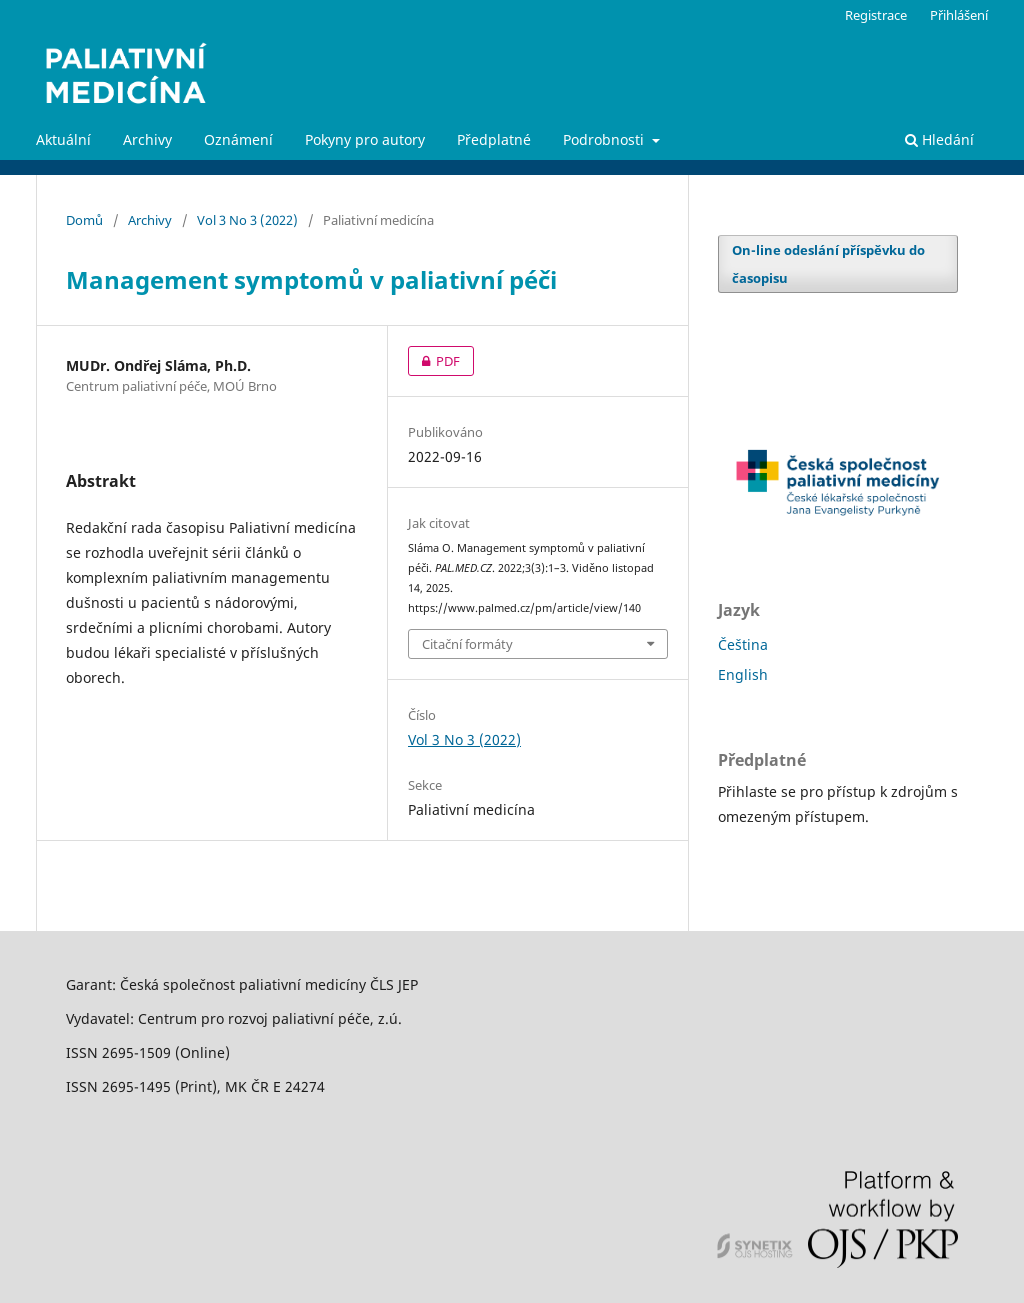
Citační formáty (467, 644)
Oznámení (238, 139)
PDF (434, 361)
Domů (84, 220)
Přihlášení (959, 15)
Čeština (743, 644)
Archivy (147, 139)
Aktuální (63, 139)
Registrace (876, 15)
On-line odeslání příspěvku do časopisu (828, 264)
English (743, 674)
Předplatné (494, 139)
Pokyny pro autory (365, 139)
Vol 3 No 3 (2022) (247, 220)
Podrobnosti (605, 139)
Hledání (939, 139)
